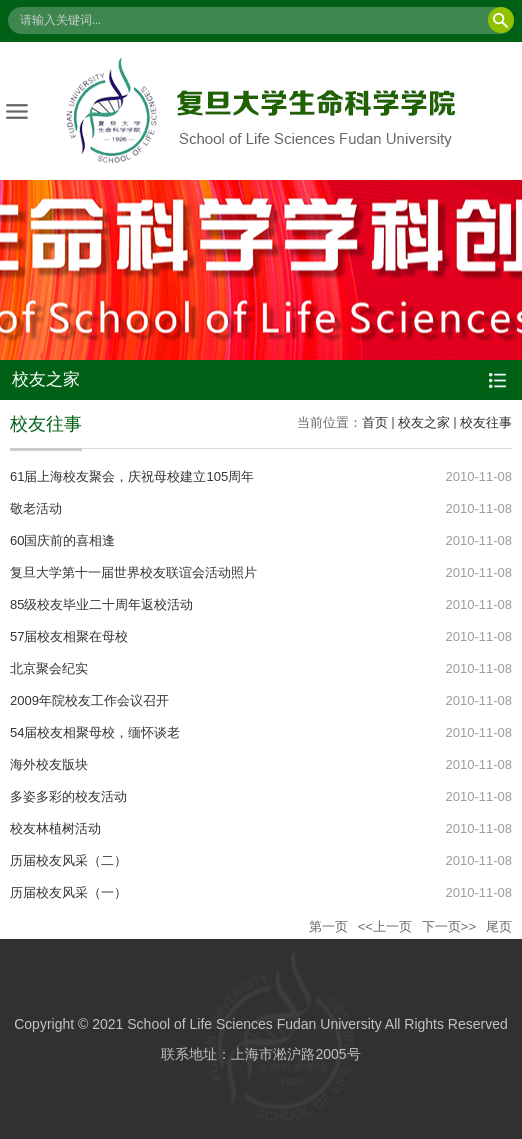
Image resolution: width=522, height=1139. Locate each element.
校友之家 (424, 422)
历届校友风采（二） (68, 860)
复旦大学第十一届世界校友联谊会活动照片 (133, 572)
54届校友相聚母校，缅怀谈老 (95, 732)
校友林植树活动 (55, 828)
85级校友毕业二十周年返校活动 (101, 604)
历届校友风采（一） (68, 892)
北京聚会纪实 (49, 668)
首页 (375, 422)
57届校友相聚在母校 (69, 636)
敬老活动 (36, 508)
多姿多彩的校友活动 (68, 796)
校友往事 (486, 422)
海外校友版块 (49, 764)
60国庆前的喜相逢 (62, 540)
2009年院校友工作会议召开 (89, 700)
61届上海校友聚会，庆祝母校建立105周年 (132, 476)
